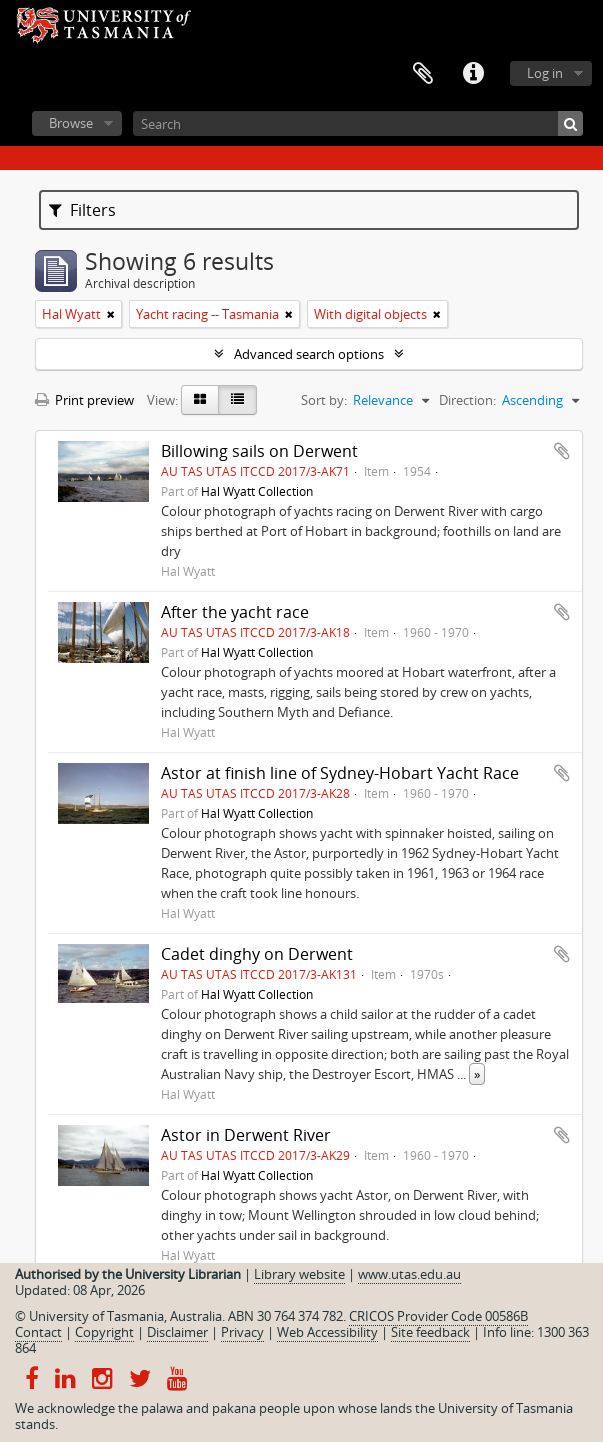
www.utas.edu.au (409, 1274)
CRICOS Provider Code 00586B (438, 1316)
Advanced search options (309, 354)
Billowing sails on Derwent (259, 451)
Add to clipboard (562, 451)
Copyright (104, 1332)
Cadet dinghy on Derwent (257, 954)
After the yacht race (235, 612)
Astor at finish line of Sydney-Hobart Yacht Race (340, 773)
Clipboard (423, 74)
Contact (38, 1332)
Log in (545, 73)
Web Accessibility (327, 1332)
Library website (299, 1274)
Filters (82, 210)
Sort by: (324, 400)
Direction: (467, 400)
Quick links (473, 74)
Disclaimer (177, 1332)
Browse (71, 123)
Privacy (242, 1332)
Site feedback (430, 1332)
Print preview (84, 400)
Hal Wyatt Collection (257, 491)
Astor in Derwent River (246, 1135)
